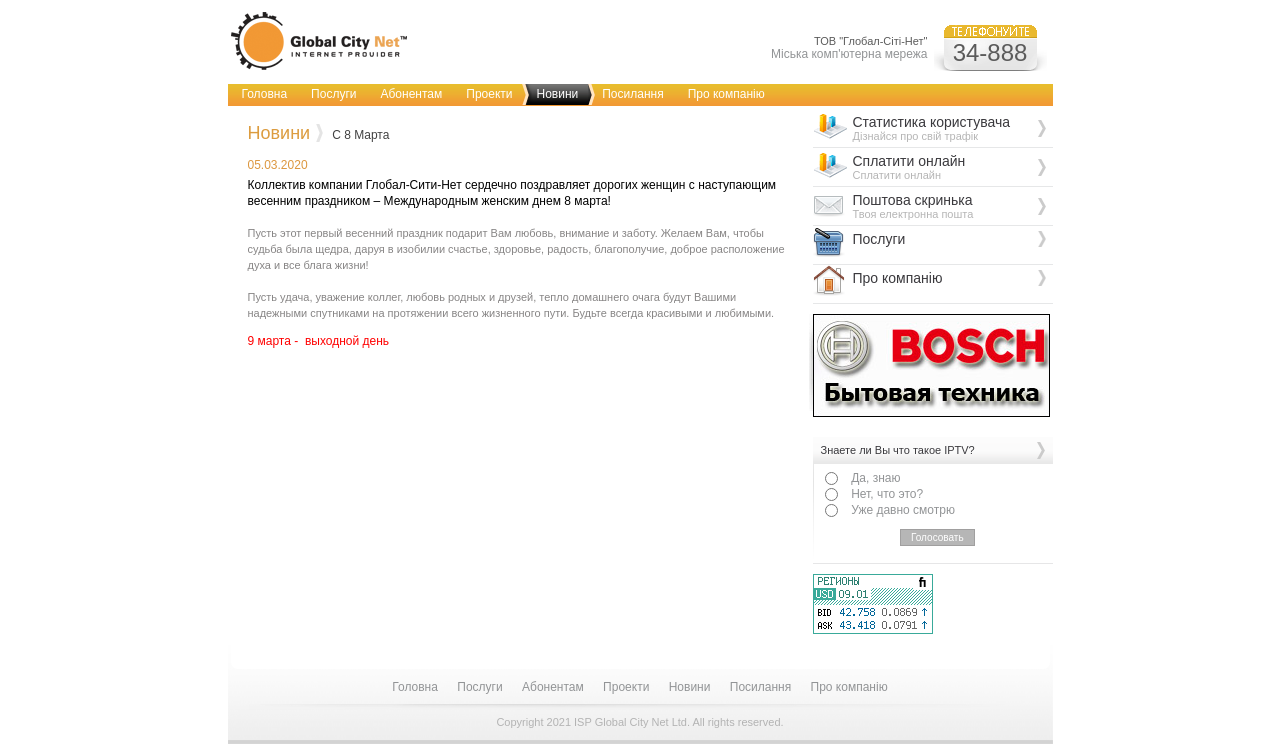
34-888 (990, 52)
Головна (265, 94)
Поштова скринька (953, 206)
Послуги (333, 94)
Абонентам (411, 94)
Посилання (632, 94)
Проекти (489, 94)
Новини (557, 94)
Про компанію (726, 94)
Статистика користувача (953, 128)
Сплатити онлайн (953, 167)
